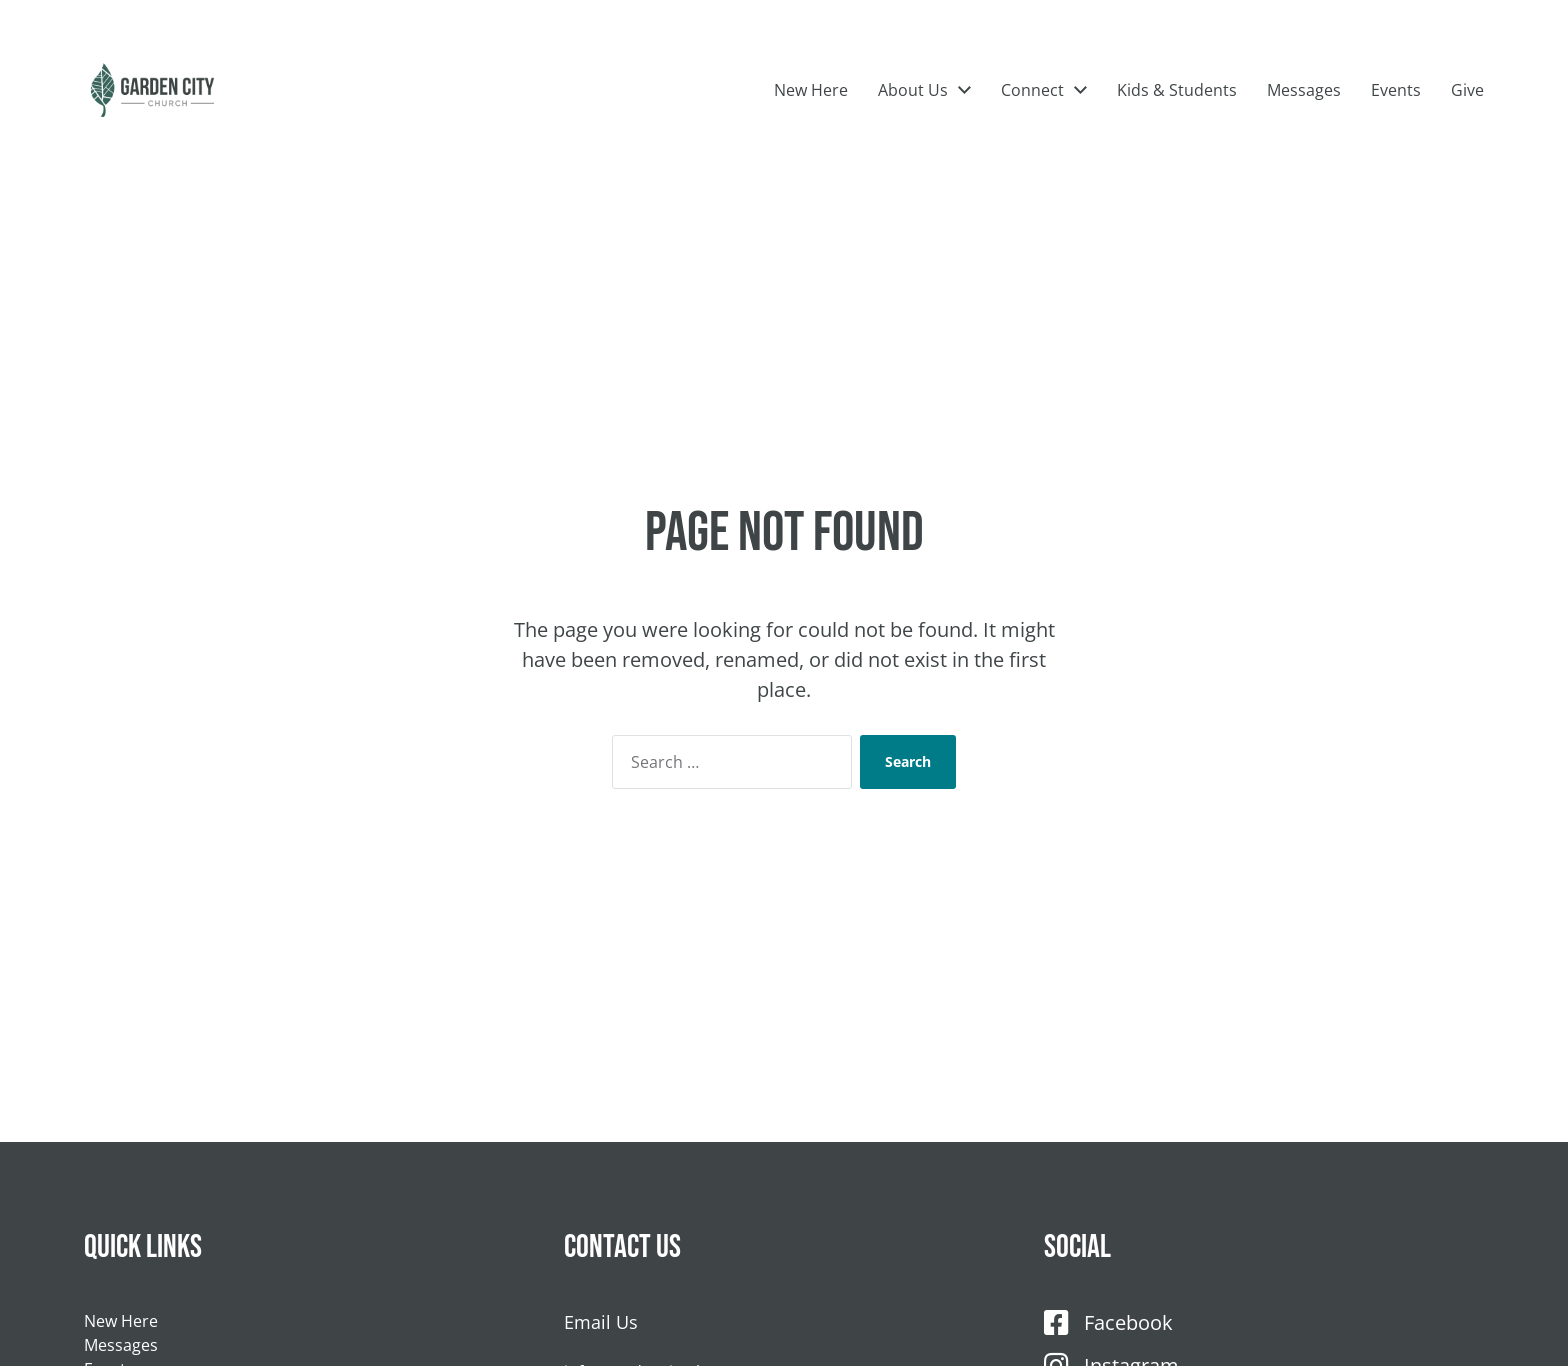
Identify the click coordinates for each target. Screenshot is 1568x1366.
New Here (811, 120)
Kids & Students (1177, 120)
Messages (1304, 120)
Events (1396, 120)
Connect (1032, 120)
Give (1467, 120)
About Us (913, 120)
